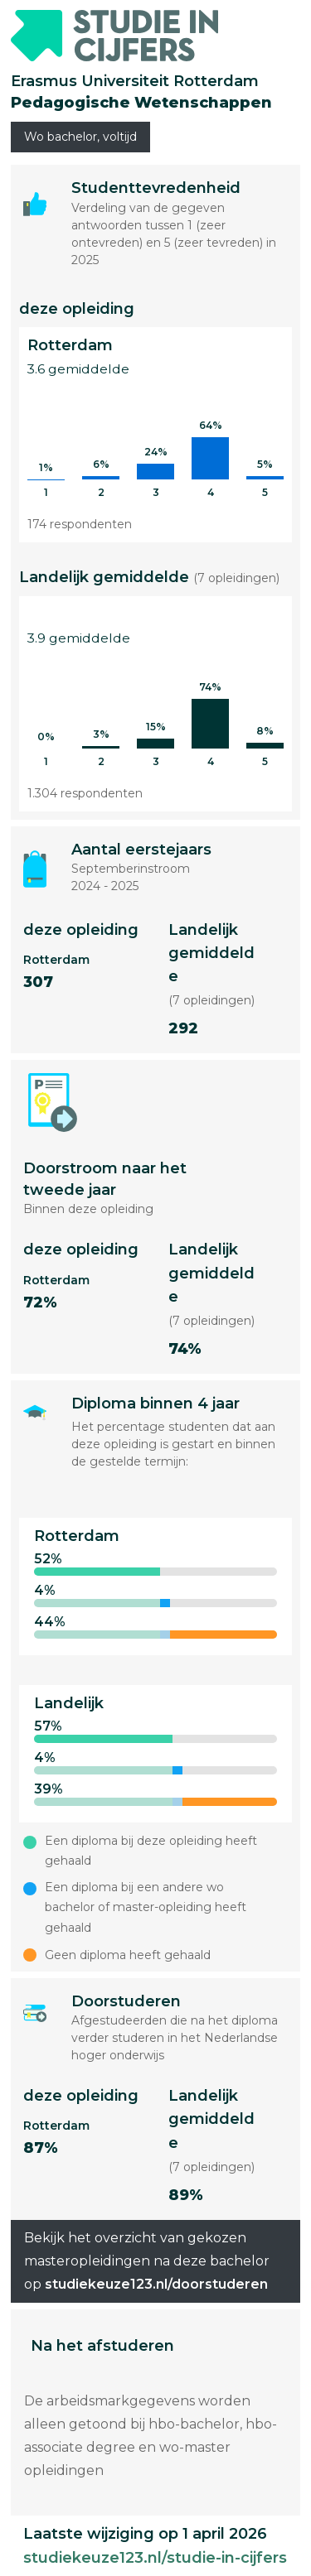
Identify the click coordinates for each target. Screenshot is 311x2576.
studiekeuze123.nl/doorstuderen (156, 2284)
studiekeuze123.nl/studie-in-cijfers (155, 2558)
